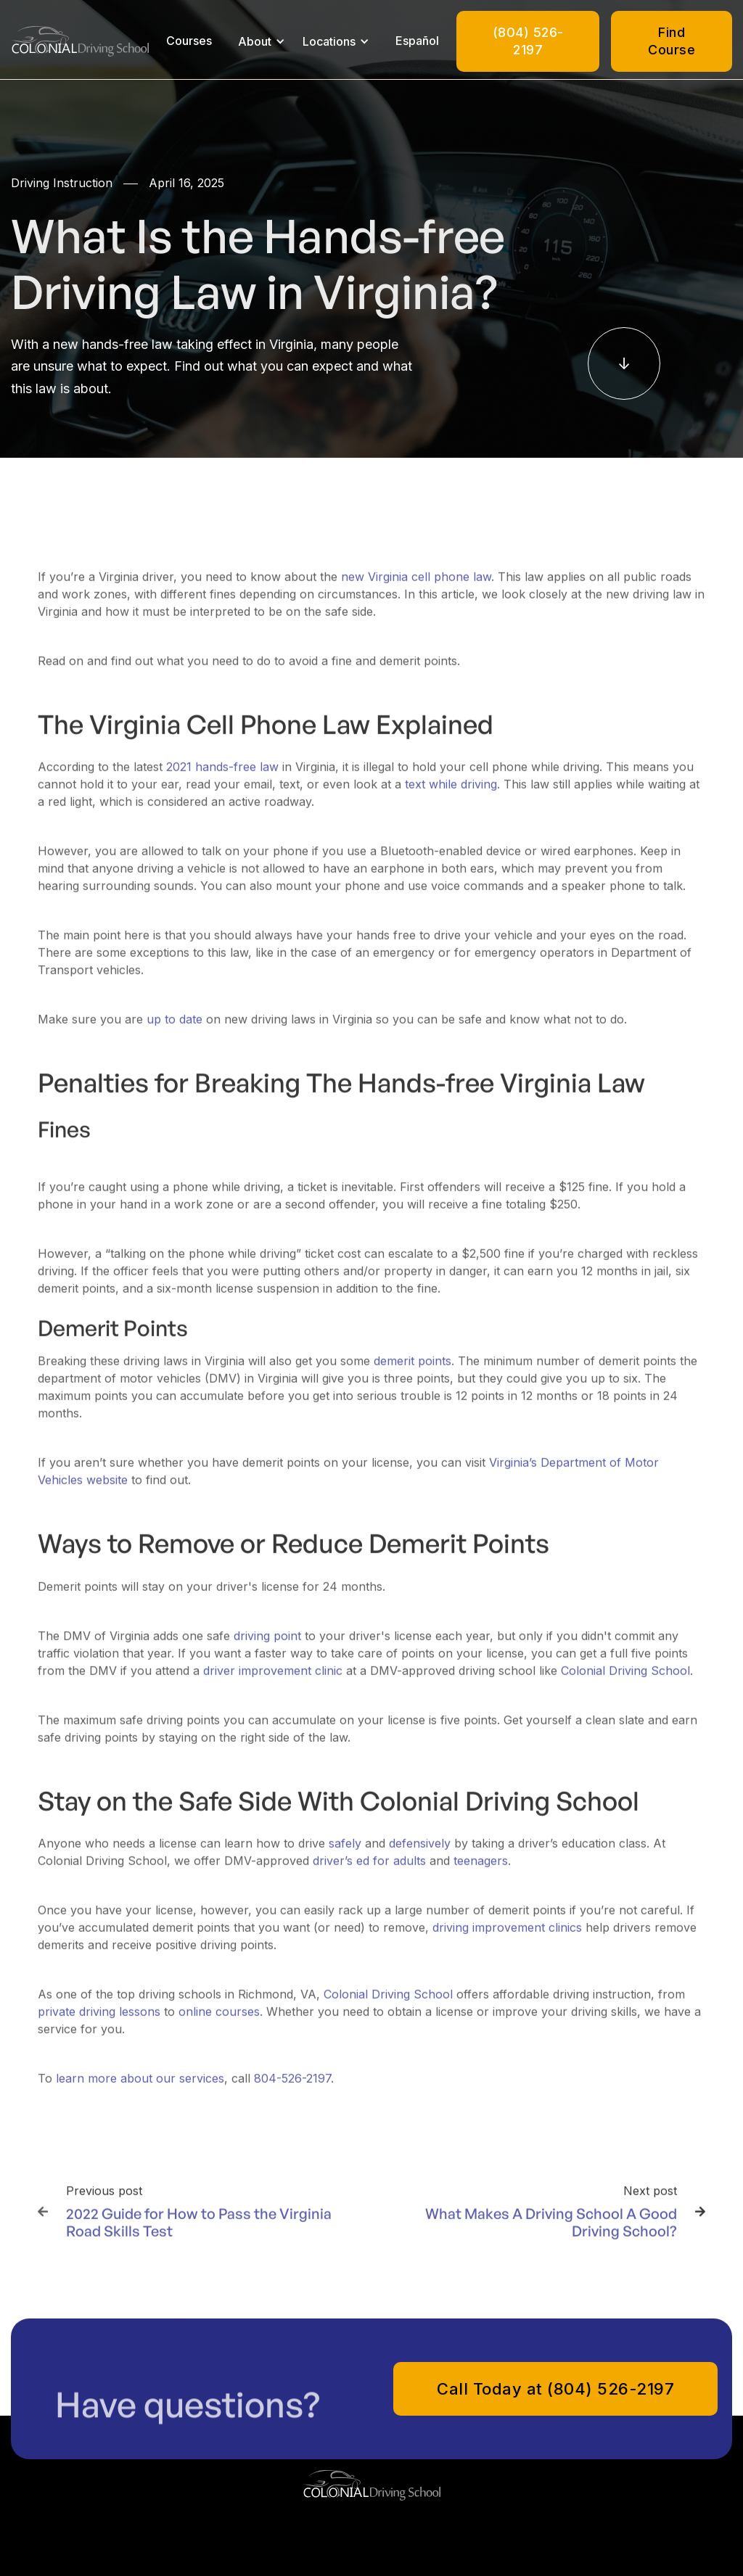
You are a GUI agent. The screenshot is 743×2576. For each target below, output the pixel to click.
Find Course (671, 41)
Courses (189, 40)
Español (417, 40)
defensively (420, 1852)
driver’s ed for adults (369, 1870)
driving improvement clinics (507, 1937)
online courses (219, 2021)
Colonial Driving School (625, 1679)
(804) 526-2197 (528, 41)
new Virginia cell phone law (416, 586)
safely (345, 1852)
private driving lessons (99, 2021)
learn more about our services (140, 2088)
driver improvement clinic (272, 1679)
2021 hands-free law (222, 776)
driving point (267, 1644)
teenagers (480, 1870)
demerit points (412, 1370)
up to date (174, 1028)
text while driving (451, 793)
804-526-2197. (294, 2088)
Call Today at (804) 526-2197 (555, 2388)
